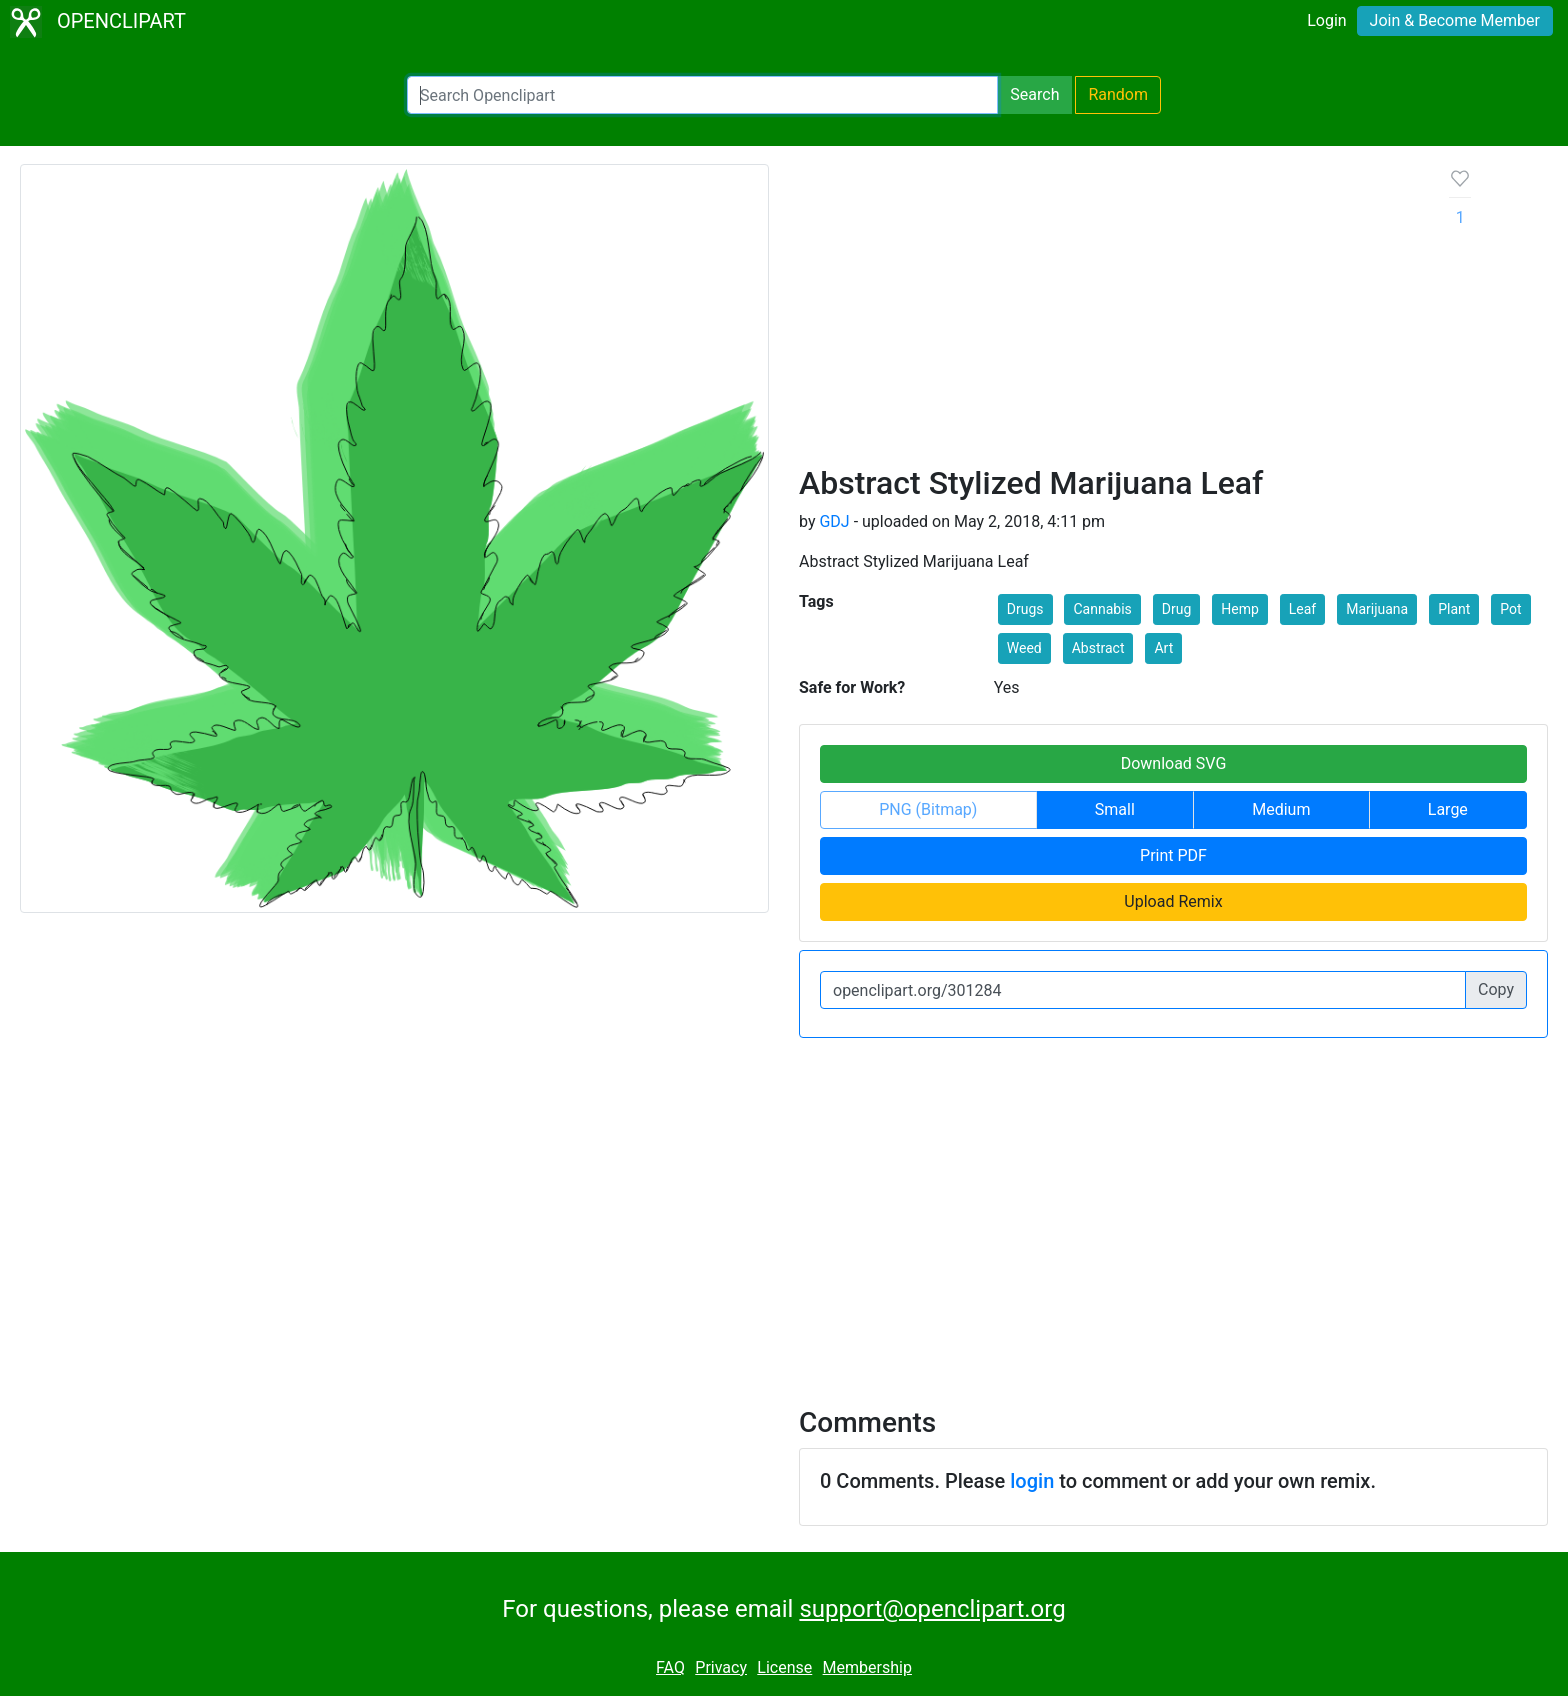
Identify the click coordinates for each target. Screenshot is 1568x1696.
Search (1034, 94)
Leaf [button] (1302, 609)
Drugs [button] (1025, 609)
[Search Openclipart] (702, 95)
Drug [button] (1177, 609)
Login (1326, 20)
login (1032, 1481)
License (784, 1667)
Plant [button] (1454, 609)
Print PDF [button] (1173, 855)
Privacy (721, 1667)
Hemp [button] (1240, 609)
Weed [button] (1024, 648)
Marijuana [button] (1377, 609)
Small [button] (1115, 809)
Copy (1496, 989)
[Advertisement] (1108, 314)
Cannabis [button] (1102, 609)
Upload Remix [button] (1173, 901)
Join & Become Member (1455, 20)
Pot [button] (1510, 609)
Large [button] (1448, 809)
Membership (867, 1667)
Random (1118, 94)
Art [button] (1163, 648)
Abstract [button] (1098, 648)
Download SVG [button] (1174, 763)
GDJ (834, 521)
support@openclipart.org (932, 1609)
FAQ (670, 1667)
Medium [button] (1281, 809)
